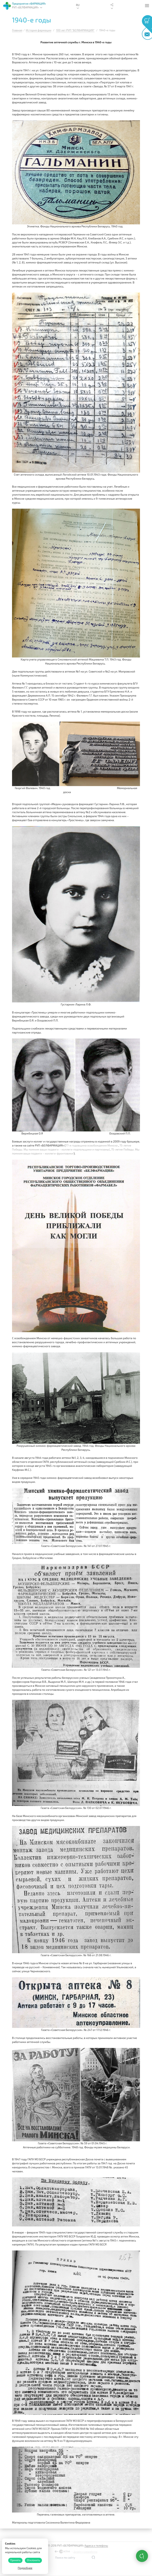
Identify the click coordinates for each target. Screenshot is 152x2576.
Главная (17, 30)
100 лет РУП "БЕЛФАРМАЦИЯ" (75, 30)
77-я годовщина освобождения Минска (92, 1145)
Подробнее (25, 2568)
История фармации (38, 30)
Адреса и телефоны (96, 2545)
